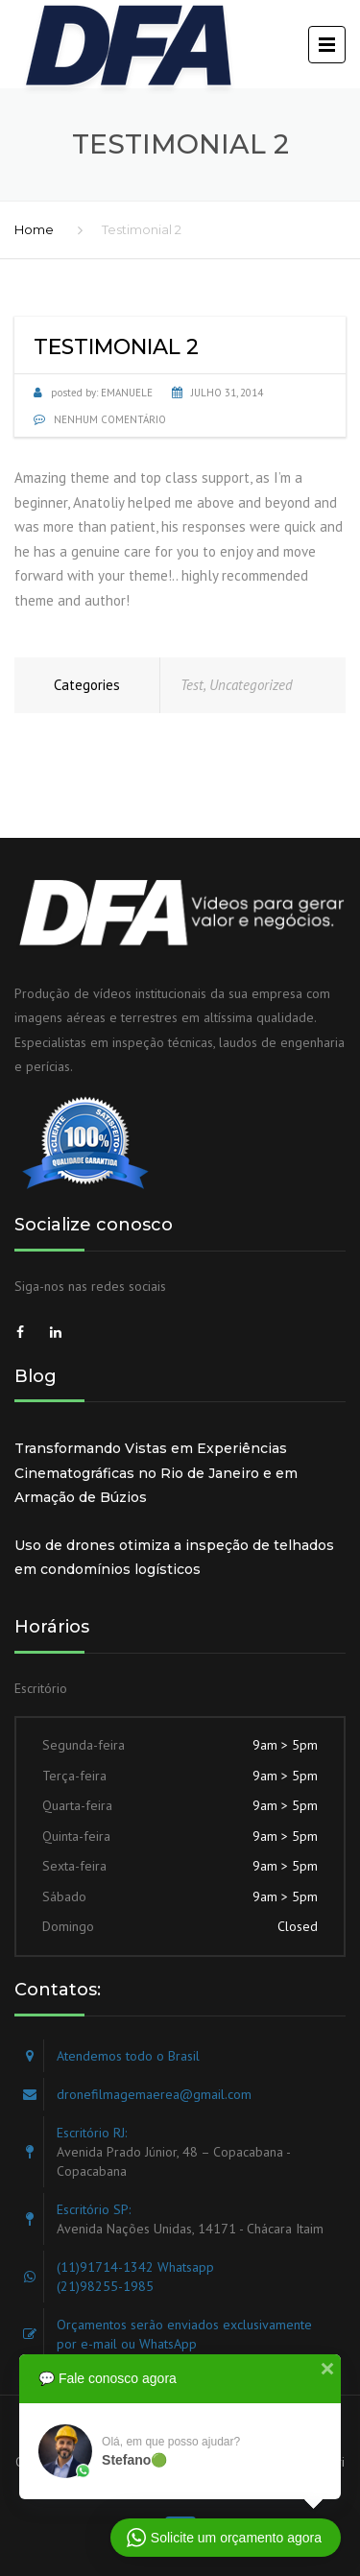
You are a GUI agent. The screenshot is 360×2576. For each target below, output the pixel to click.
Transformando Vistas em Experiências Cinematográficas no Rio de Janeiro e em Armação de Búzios (156, 1473)
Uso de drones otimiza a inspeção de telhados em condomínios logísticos (174, 1558)
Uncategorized (251, 685)
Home (34, 229)
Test (192, 685)
